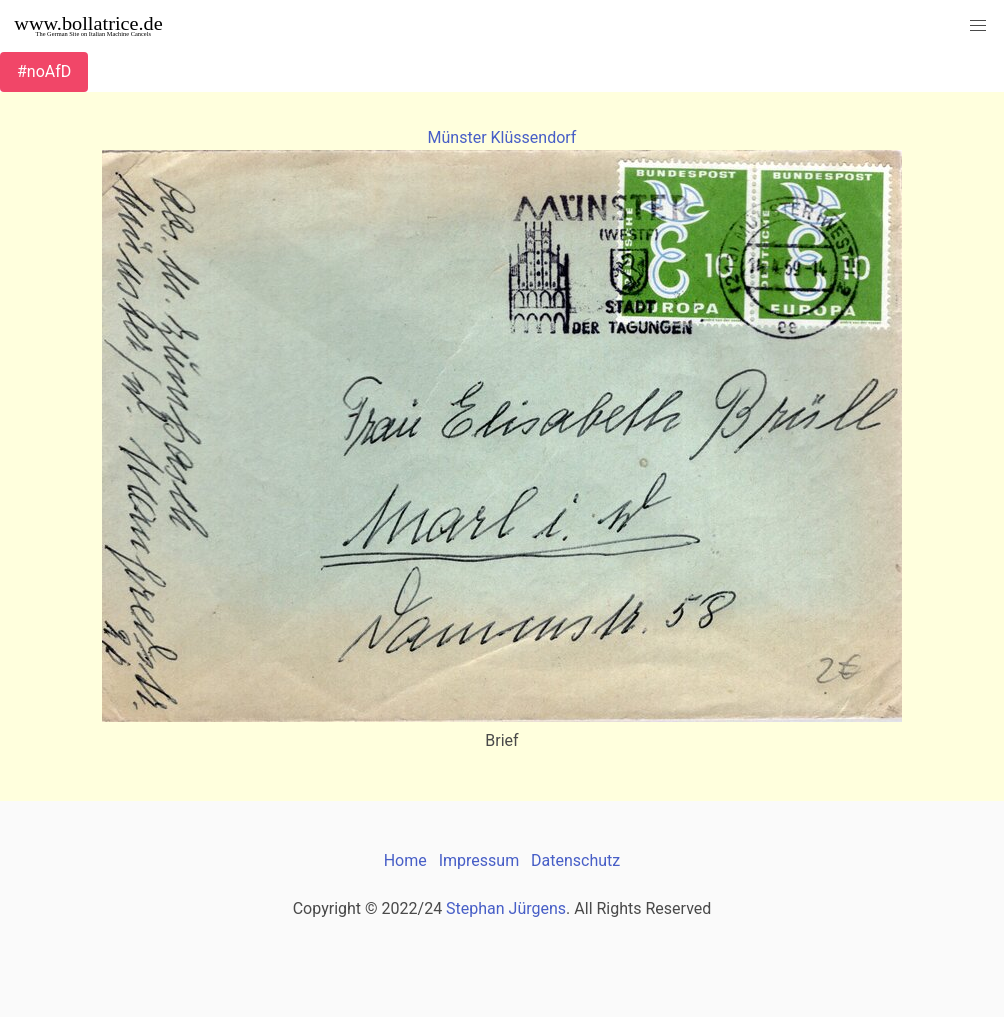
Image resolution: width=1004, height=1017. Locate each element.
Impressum (479, 860)
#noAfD (44, 71)
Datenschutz (575, 860)
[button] (978, 26)
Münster (457, 137)
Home (405, 860)
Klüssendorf (534, 137)
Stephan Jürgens (506, 908)
